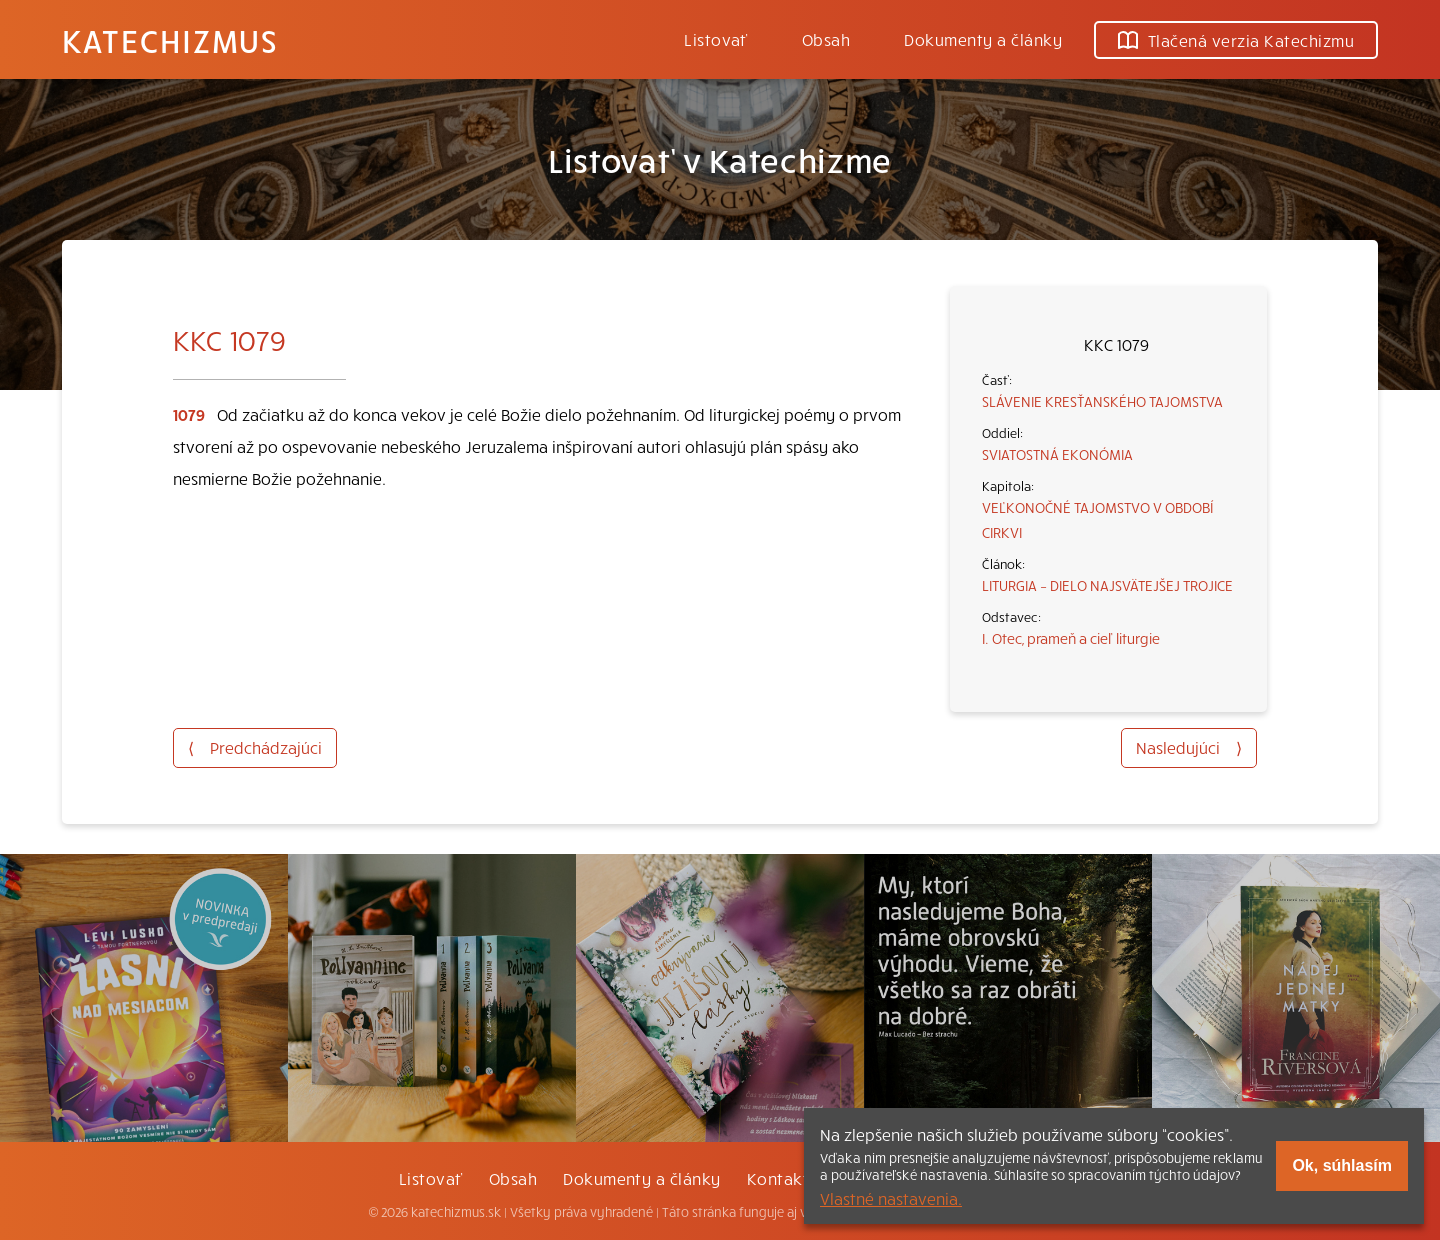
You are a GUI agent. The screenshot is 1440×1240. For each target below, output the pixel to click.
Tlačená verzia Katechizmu (1236, 40)
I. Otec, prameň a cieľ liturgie (1071, 638)
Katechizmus (170, 40)
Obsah (826, 39)
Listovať (716, 39)
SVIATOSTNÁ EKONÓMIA (1057, 454)
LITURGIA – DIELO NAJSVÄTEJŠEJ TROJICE (1107, 585)
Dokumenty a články (983, 39)
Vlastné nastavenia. (891, 1198)
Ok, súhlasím (1342, 1165)
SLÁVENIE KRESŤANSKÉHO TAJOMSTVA (1102, 401)
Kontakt (778, 1178)
